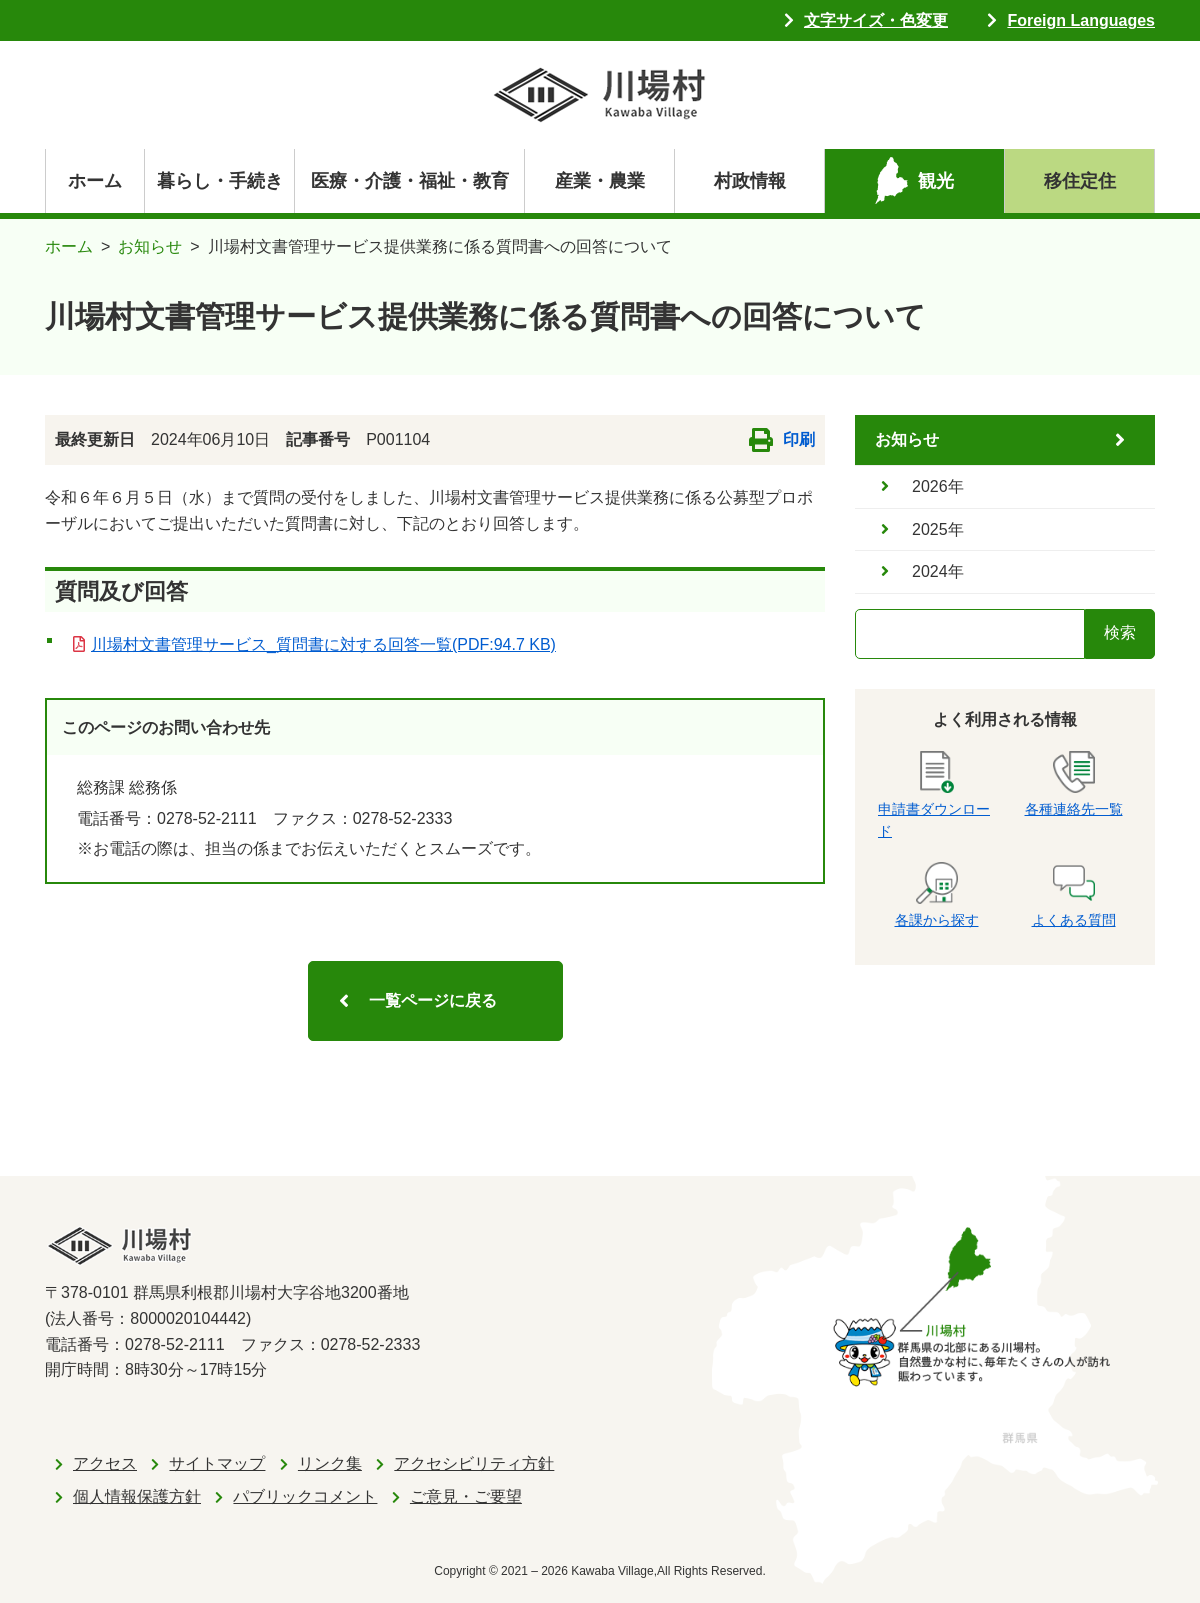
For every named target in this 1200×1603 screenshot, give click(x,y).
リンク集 (330, 1463)
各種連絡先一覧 (1074, 784)
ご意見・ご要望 (466, 1496)
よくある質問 (1074, 895)
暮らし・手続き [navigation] (220, 181)
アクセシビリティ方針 (474, 1463)
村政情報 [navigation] (750, 181)
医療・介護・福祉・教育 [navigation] (410, 181)
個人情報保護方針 (137, 1496)
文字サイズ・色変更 (876, 20)
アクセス (105, 1463)
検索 (1120, 632)
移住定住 (1080, 181)
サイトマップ (217, 1463)
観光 (936, 181)
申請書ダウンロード (934, 795)
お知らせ (150, 246)
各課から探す (937, 895)
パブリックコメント (305, 1496)
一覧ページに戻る (433, 1000)
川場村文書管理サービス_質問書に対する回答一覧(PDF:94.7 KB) (323, 644)
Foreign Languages (1081, 20)
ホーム (95, 181)
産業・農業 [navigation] (600, 181)
